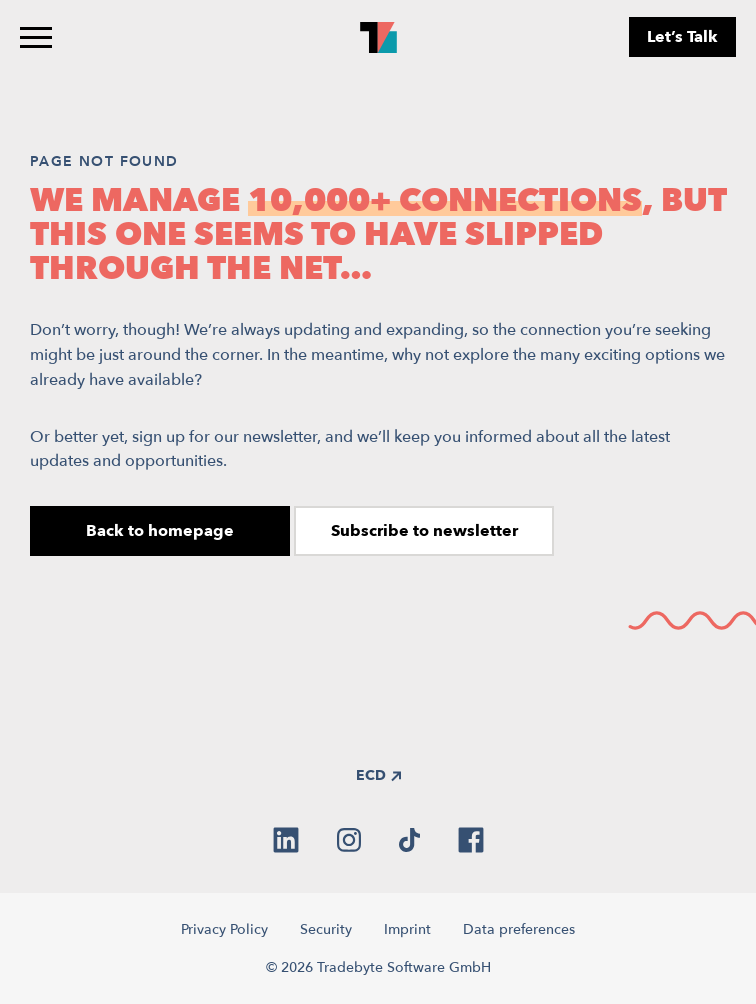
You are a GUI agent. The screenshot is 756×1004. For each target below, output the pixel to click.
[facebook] (471, 840)
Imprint (407, 929)
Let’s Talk (682, 37)
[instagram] (349, 840)
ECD (378, 775)
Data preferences (519, 929)
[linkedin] (286, 840)
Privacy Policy (224, 929)
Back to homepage (160, 531)
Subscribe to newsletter (424, 531)
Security (326, 929)
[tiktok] (409, 840)
